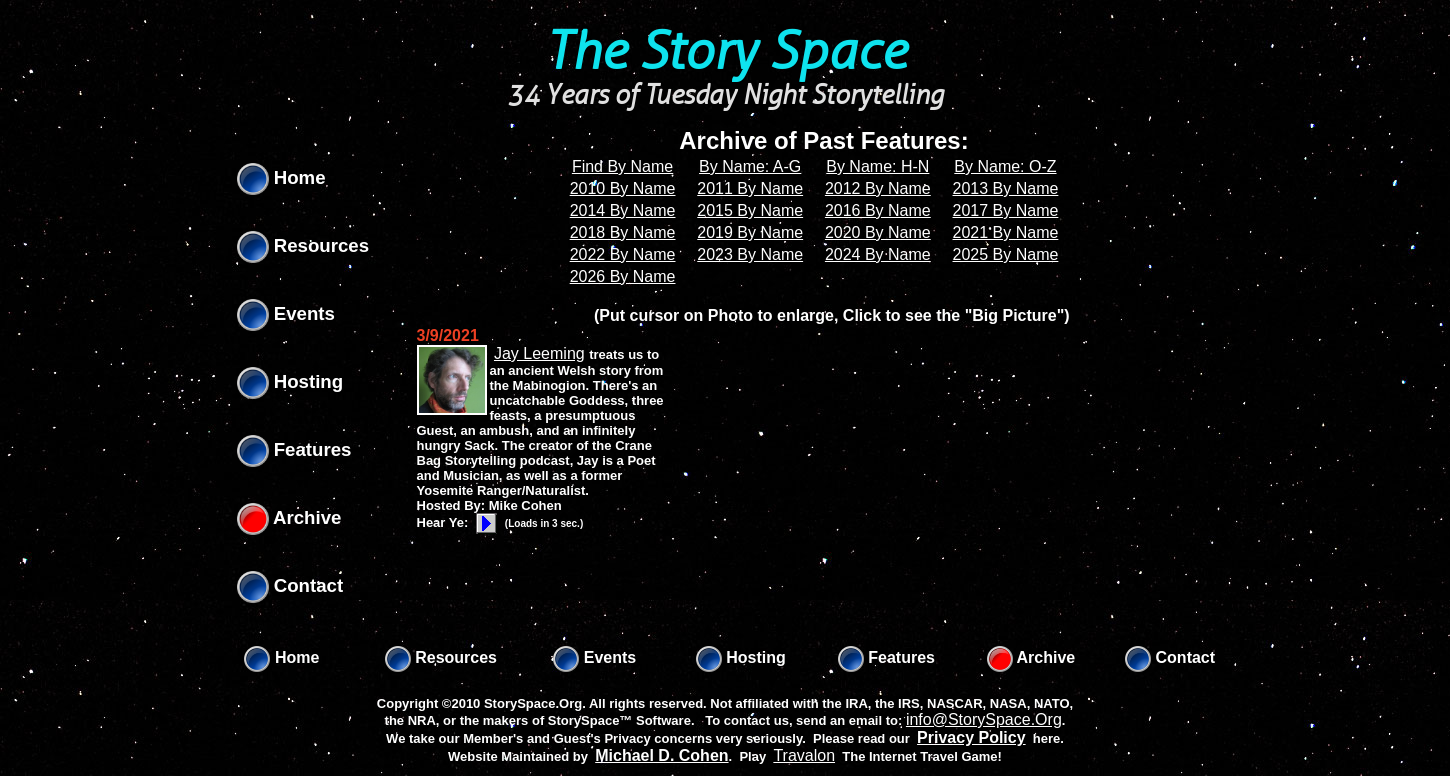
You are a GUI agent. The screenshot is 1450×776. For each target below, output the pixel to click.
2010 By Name (623, 188)
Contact (290, 585)
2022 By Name (623, 254)
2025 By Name (1006, 254)
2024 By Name (878, 254)
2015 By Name (750, 210)
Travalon (804, 755)
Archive (289, 517)
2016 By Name (878, 210)
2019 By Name (750, 232)
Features (294, 449)
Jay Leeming (539, 353)
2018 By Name (623, 232)
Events (286, 313)
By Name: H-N (877, 166)
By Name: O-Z (1005, 166)
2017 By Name (1006, 210)
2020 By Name (878, 232)
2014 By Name (623, 210)
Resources (303, 245)
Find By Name (622, 166)
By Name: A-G (750, 166)
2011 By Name (750, 188)
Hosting (290, 381)
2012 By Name (878, 188)
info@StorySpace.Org (984, 719)
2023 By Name (750, 254)
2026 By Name (623, 276)
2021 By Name (1006, 232)
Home (281, 177)
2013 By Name (1006, 188)
